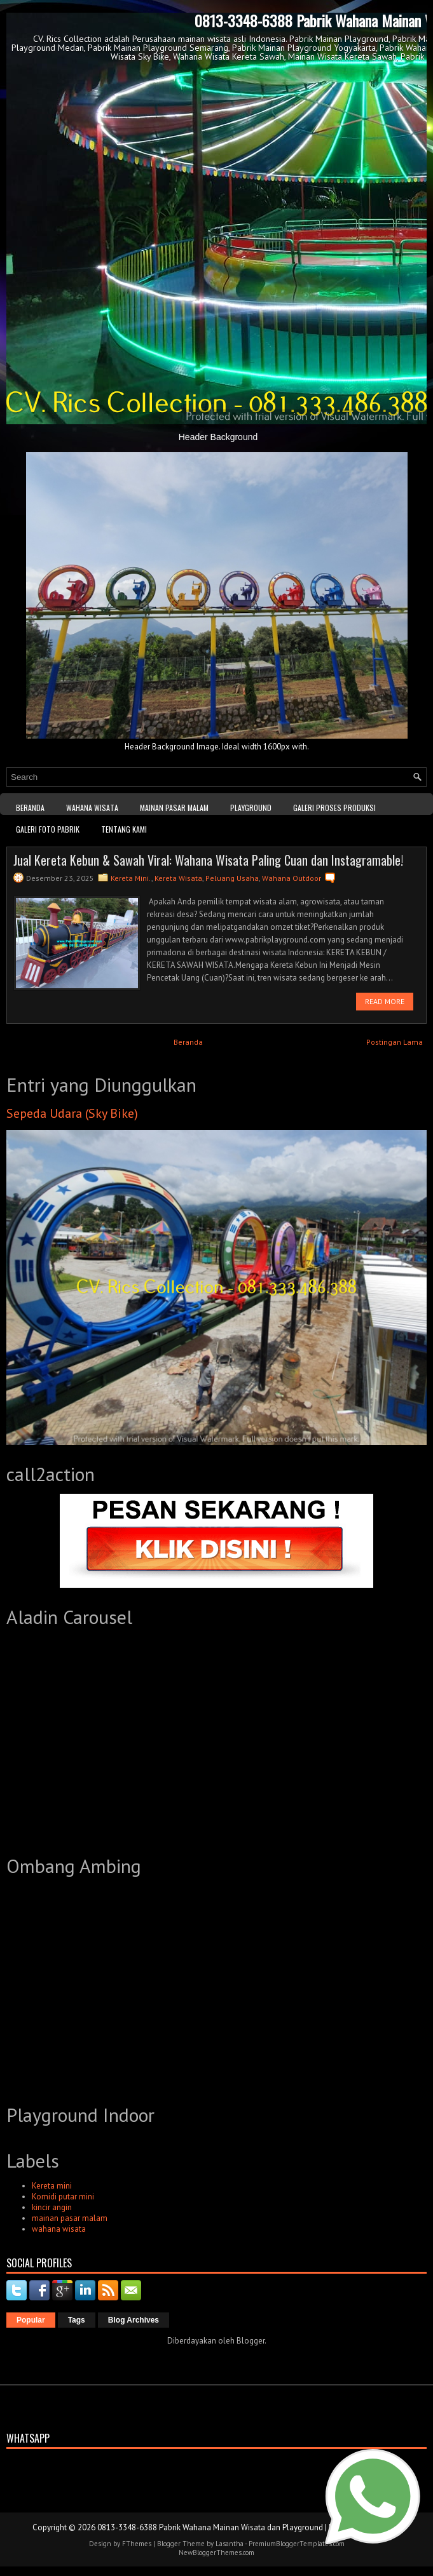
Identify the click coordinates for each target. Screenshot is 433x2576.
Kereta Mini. (131, 878)
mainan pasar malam (69, 2218)
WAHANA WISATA (92, 807)
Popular (31, 2320)
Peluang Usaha (232, 878)
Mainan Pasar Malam (174, 807)
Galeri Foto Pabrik (47, 829)
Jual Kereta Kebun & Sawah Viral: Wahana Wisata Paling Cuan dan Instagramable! (208, 860)
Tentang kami (124, 829)
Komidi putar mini (63, 2196)
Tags (76, 2320)
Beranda (30, 807)
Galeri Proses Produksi (334, 807)
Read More (384, 1001)
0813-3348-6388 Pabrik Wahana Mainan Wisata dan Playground (210, 2527)
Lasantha (230, 2543)
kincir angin (52, 2207)
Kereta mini (52, 2185)
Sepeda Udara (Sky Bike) (72, 1113)
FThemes (136, 2543)
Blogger (251, 2340)
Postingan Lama (394, 1042)
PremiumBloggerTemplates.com (297, 2543)
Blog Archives (133, 2320)
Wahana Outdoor (291, 878)
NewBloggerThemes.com (216, 2552)
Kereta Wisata (178, 878)
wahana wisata (59, 2229)
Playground (250, 807)
